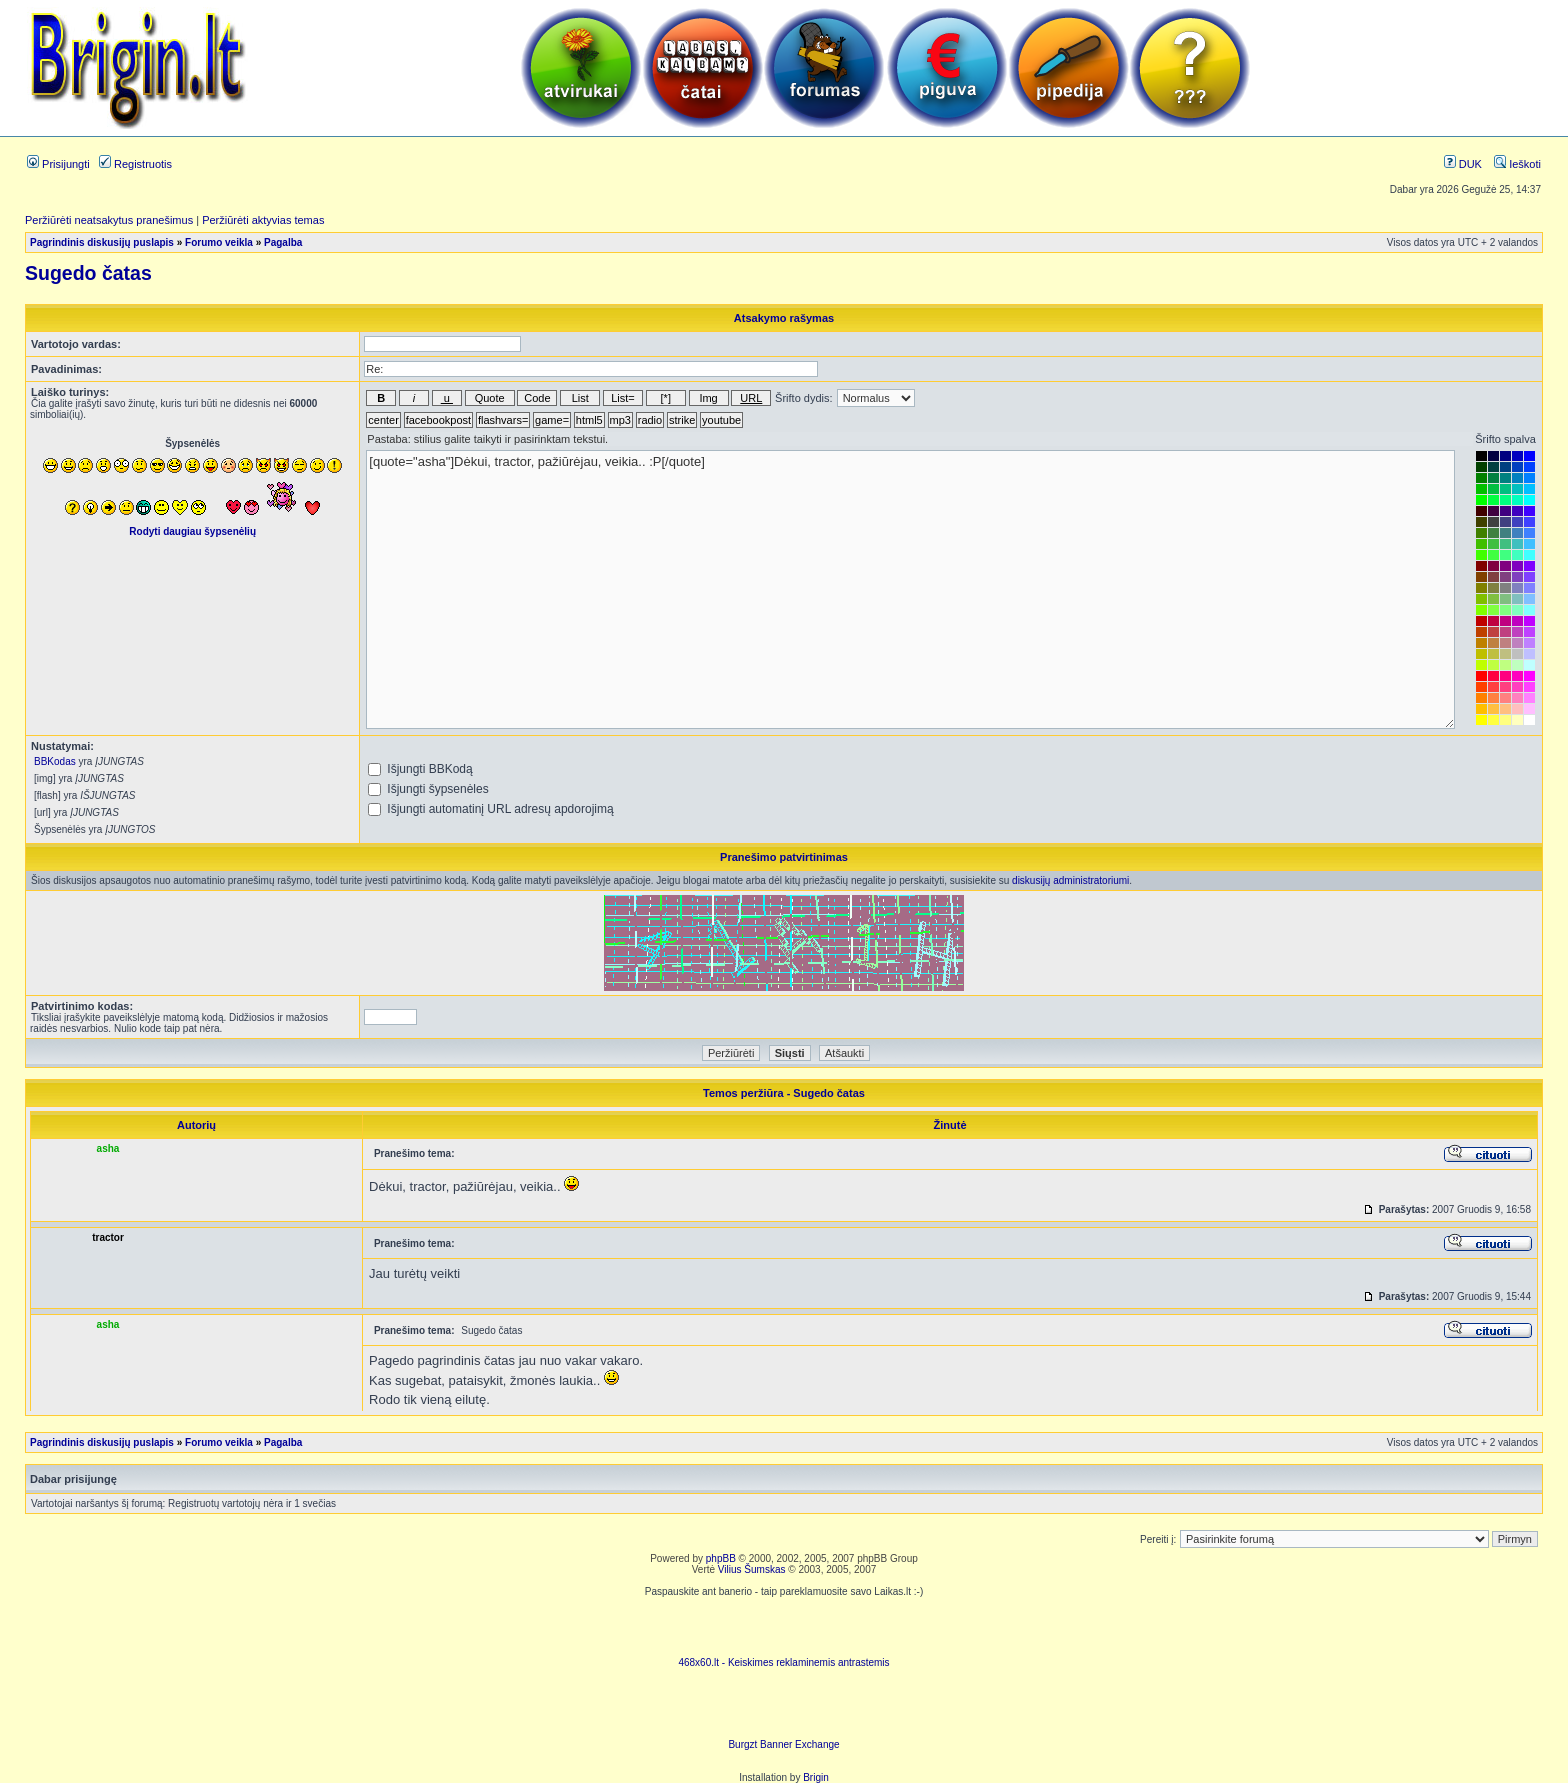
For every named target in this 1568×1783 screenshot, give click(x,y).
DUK (1463, 164)
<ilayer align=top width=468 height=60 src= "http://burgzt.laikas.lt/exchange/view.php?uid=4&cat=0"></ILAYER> (784, 1709)
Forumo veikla (219, 242)
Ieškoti (1517, 164)
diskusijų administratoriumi (1070, 880)
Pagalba (283, 242)
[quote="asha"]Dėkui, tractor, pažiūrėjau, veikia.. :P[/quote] (910, 589)
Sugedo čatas (88, 273)
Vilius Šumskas (752, 1569)
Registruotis (135, 164)
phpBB (721, 1558)
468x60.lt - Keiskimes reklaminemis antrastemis (783, 1662)
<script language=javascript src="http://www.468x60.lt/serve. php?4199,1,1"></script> (784, 1627)
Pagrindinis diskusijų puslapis (102, 242)
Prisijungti (58, 164)
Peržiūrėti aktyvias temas (263, 220)
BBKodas (55, 761)
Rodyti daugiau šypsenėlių (192, 531)
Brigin (816, 1777)
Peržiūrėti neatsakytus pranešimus (109, 220)
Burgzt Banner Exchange (783, 1744)
